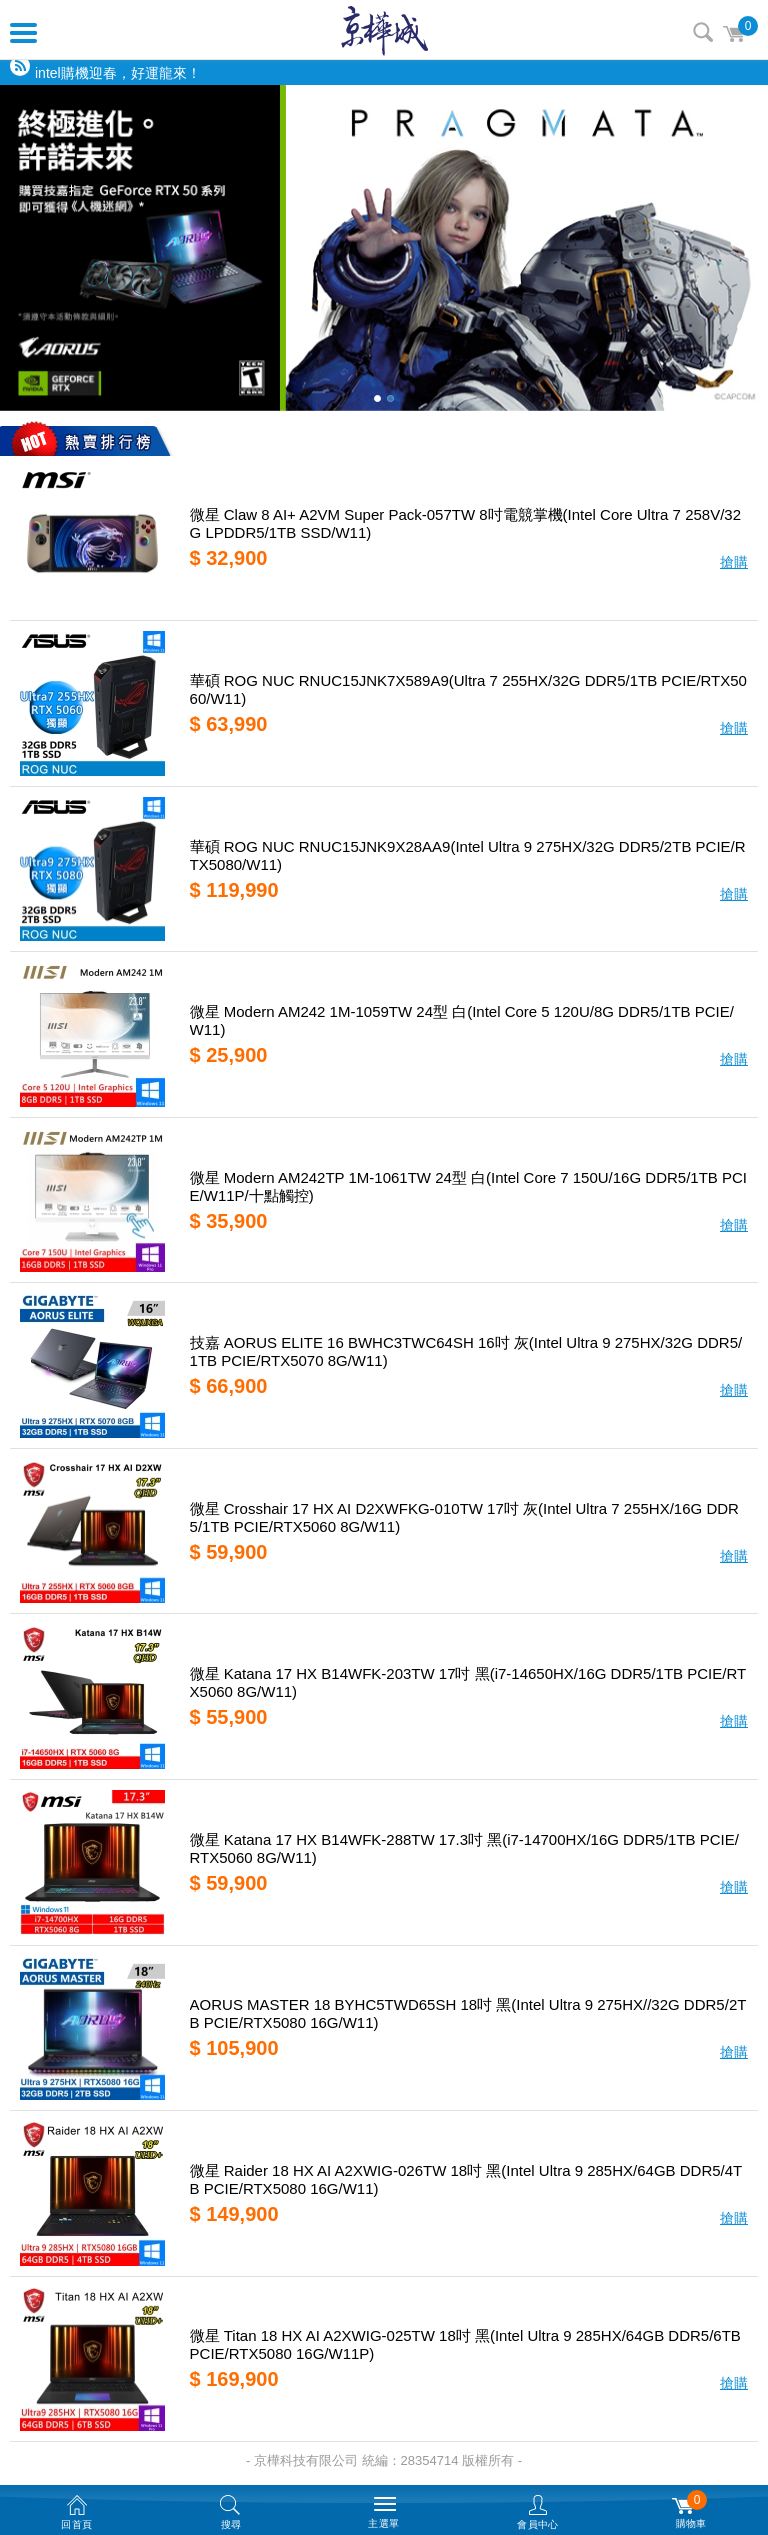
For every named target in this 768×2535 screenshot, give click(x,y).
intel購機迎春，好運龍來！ (118, 73)
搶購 (734, 562)
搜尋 (703, 32)
